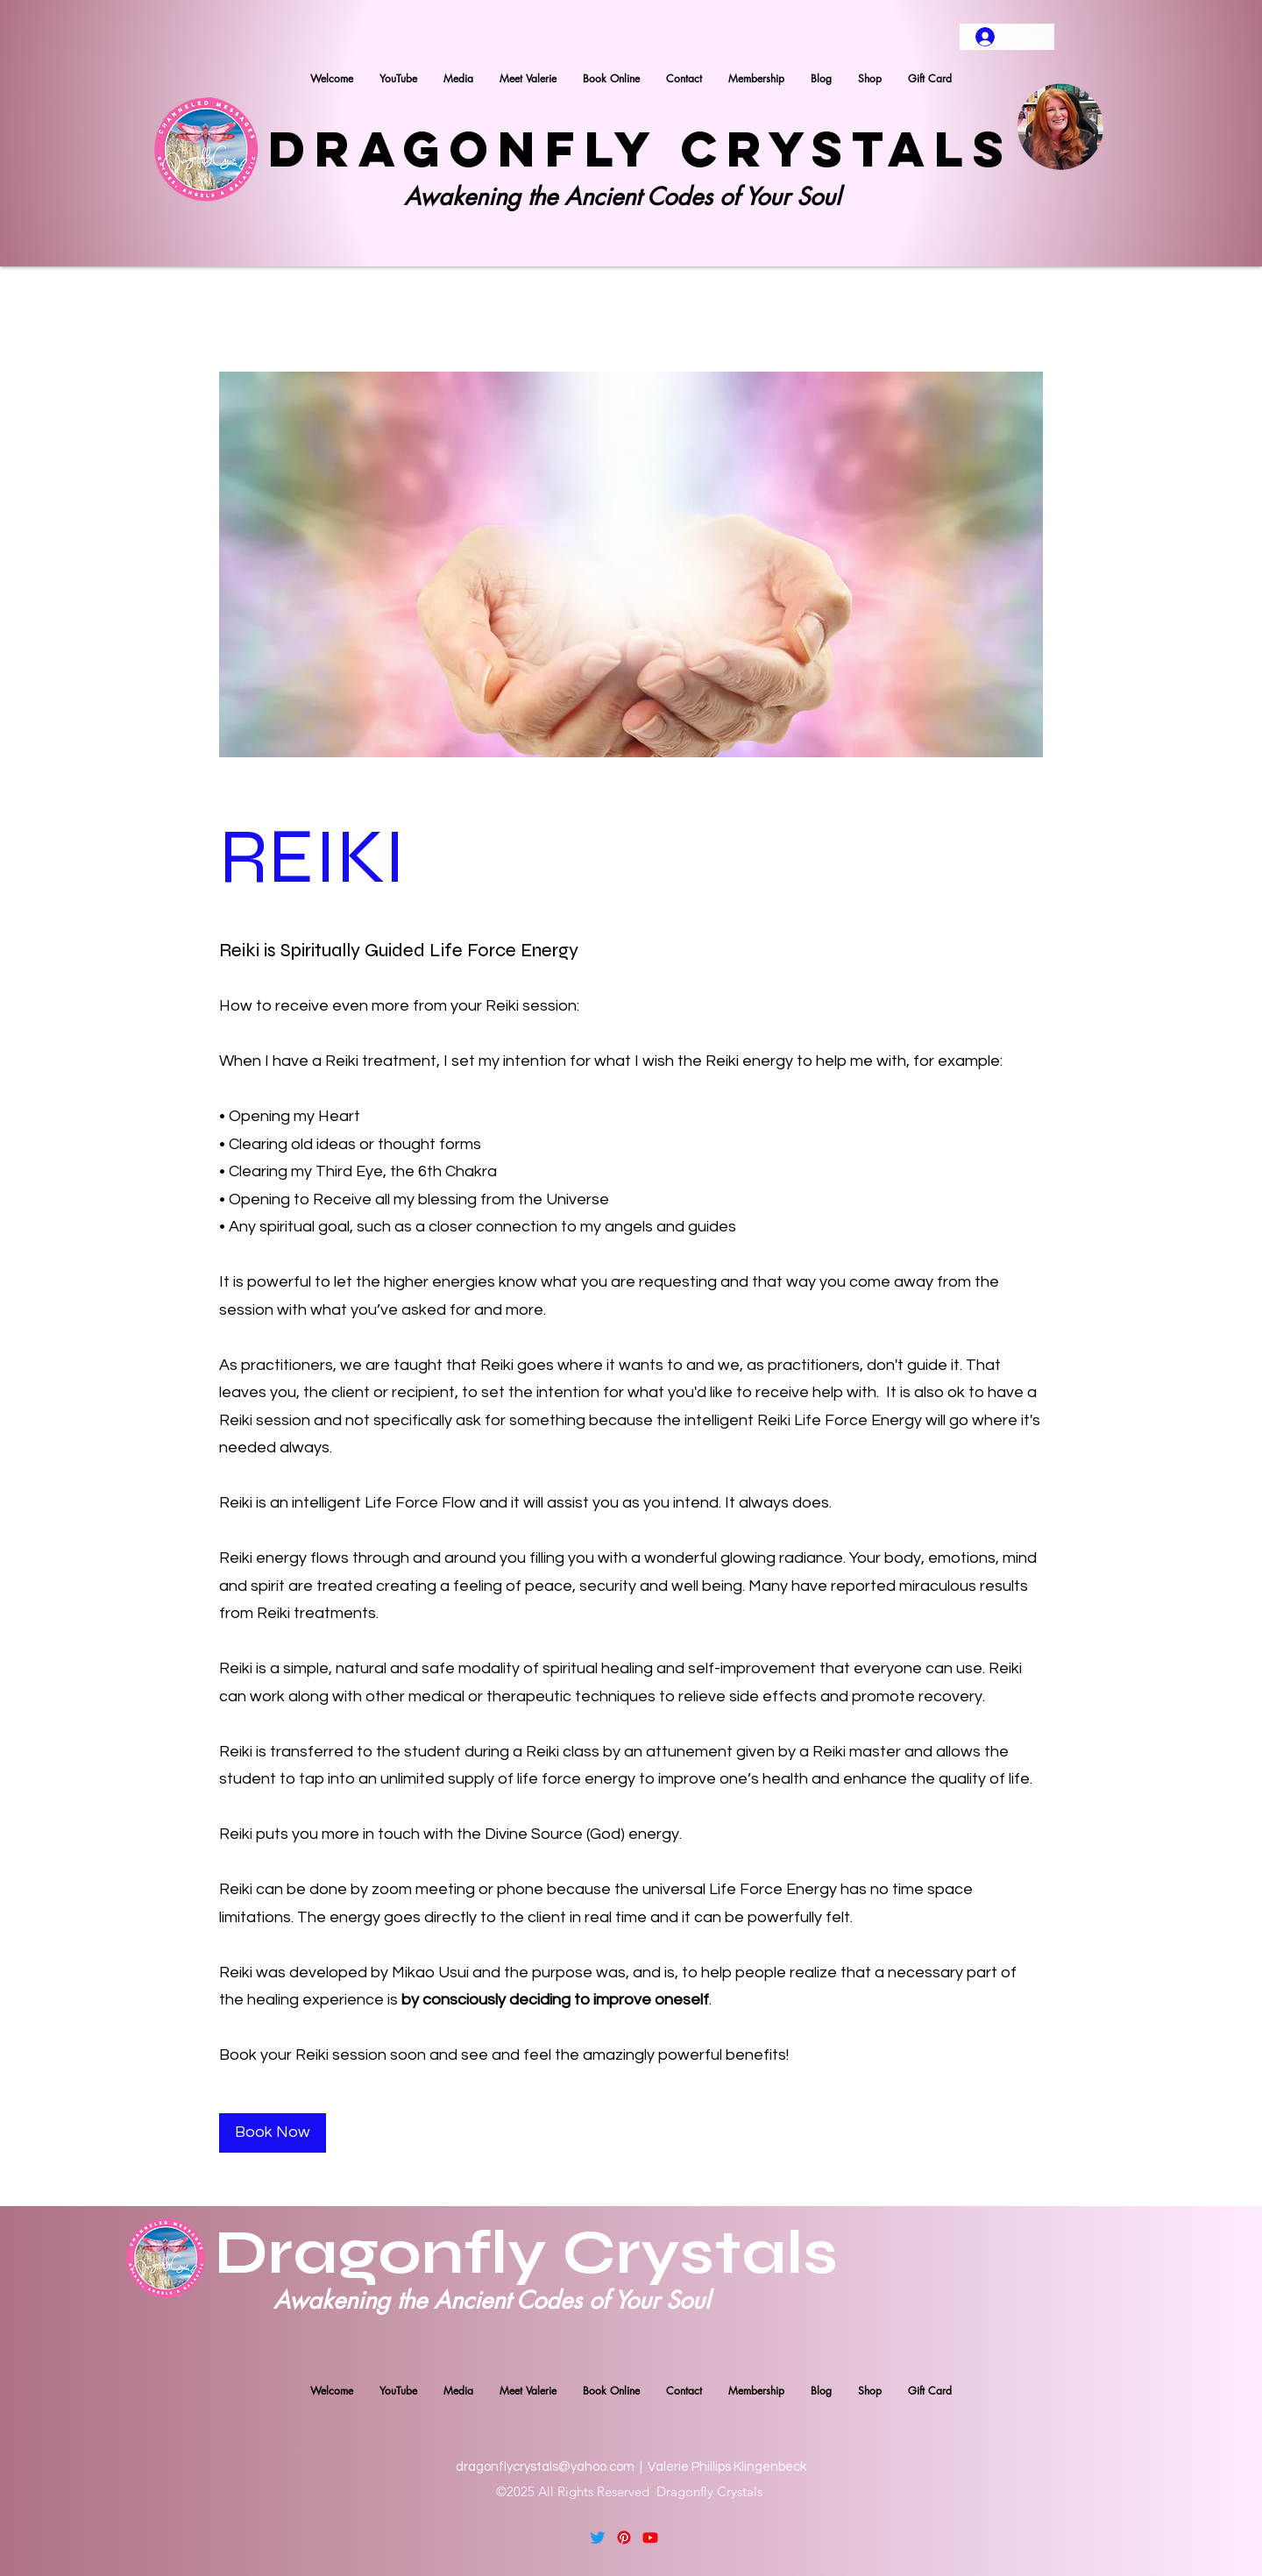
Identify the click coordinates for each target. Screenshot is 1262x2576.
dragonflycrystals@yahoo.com (545, 2466)
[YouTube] (650, 2537)
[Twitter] (597, 2537)
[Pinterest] (624, 2537)
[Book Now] (272, 2133)
